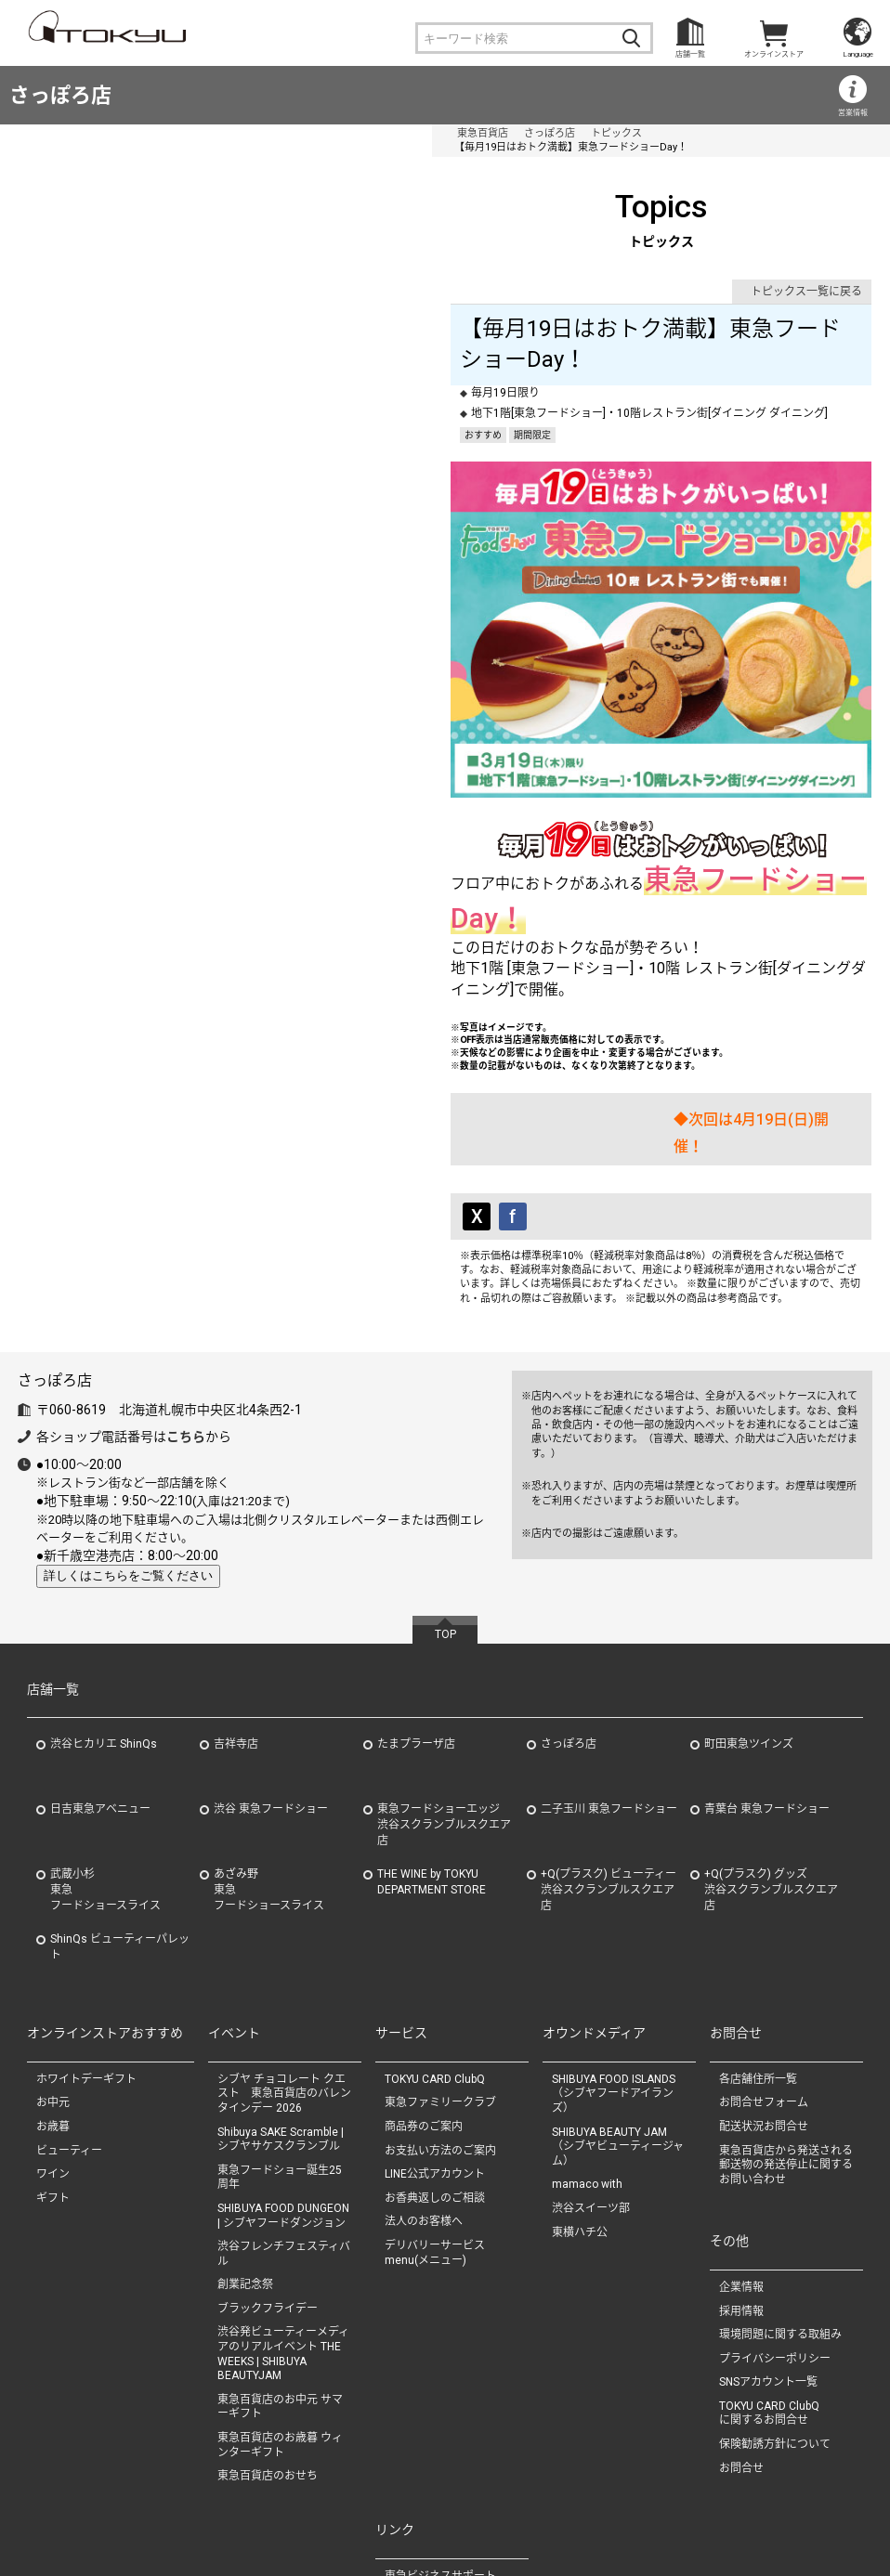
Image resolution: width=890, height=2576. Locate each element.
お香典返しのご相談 (435, 2072)
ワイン (53, 2048)
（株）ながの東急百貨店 (446, 2511)
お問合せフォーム (763, 1977)
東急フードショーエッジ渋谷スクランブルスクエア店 (444, 1699)
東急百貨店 (97, 133)
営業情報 (853, 113)
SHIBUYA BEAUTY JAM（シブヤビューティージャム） (618, 2020)
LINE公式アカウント (435, 2048)
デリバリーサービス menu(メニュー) (440, 2127)
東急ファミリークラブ (440, 1977)
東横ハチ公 (580, 2106)
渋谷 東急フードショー (271, 1683)
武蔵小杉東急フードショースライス (105, 1764)
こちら (185, 1311)
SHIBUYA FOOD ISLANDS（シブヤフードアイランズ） (613, 1968)
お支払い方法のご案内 (440, 2024)
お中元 (53, 1977)
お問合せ (741, 2342)
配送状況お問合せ (763, 2001)
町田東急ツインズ (748, 1618)
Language (858, 54)
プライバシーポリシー (775, 2233)
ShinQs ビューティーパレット (120, 1821)
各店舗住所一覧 (758, 1953)
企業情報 (741, 2161)
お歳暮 (53, 2001)
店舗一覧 (690, 54)
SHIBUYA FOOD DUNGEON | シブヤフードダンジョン (283, 2090)
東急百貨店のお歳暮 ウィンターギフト (280, 2320)
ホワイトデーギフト (86, 1953)
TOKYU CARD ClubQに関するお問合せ (769, 2288)
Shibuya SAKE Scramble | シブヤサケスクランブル (280, 2013)
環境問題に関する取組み (780, 2209)
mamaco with (587, 2058)
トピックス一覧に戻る (806, 277)
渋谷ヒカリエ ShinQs (103, 1618)
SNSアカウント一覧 (768, 2256)
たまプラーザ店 (416, 1618)
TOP (445, 1508)
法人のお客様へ (424, 2095)
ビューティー (69, 2024)
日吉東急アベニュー (100, 1683)
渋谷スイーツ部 (591, 2082)
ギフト (53, 2072)
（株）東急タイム (429, 2488)
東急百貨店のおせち (267, 2350)
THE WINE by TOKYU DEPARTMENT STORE (431, 1756)
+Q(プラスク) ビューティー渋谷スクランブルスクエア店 (608, 1764)
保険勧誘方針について (775, 2318)
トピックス (230, 133)
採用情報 (741, 2185)
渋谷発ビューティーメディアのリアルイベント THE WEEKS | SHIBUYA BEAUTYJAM (283, 2228)
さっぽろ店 (60, 95)
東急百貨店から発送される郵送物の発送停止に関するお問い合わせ (786, 2039)
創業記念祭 (245, 2159)
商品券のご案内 (424, 2001)
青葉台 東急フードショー (767, 1683)
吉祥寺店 (236, 1618)
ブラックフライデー (267, 2183)
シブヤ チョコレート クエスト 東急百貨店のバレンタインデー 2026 (284, 1968)
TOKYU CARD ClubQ (435, 1953)
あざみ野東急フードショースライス (269, 1764)
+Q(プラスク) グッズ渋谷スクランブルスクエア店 (771, 1764)
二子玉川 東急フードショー (609, 1683)
